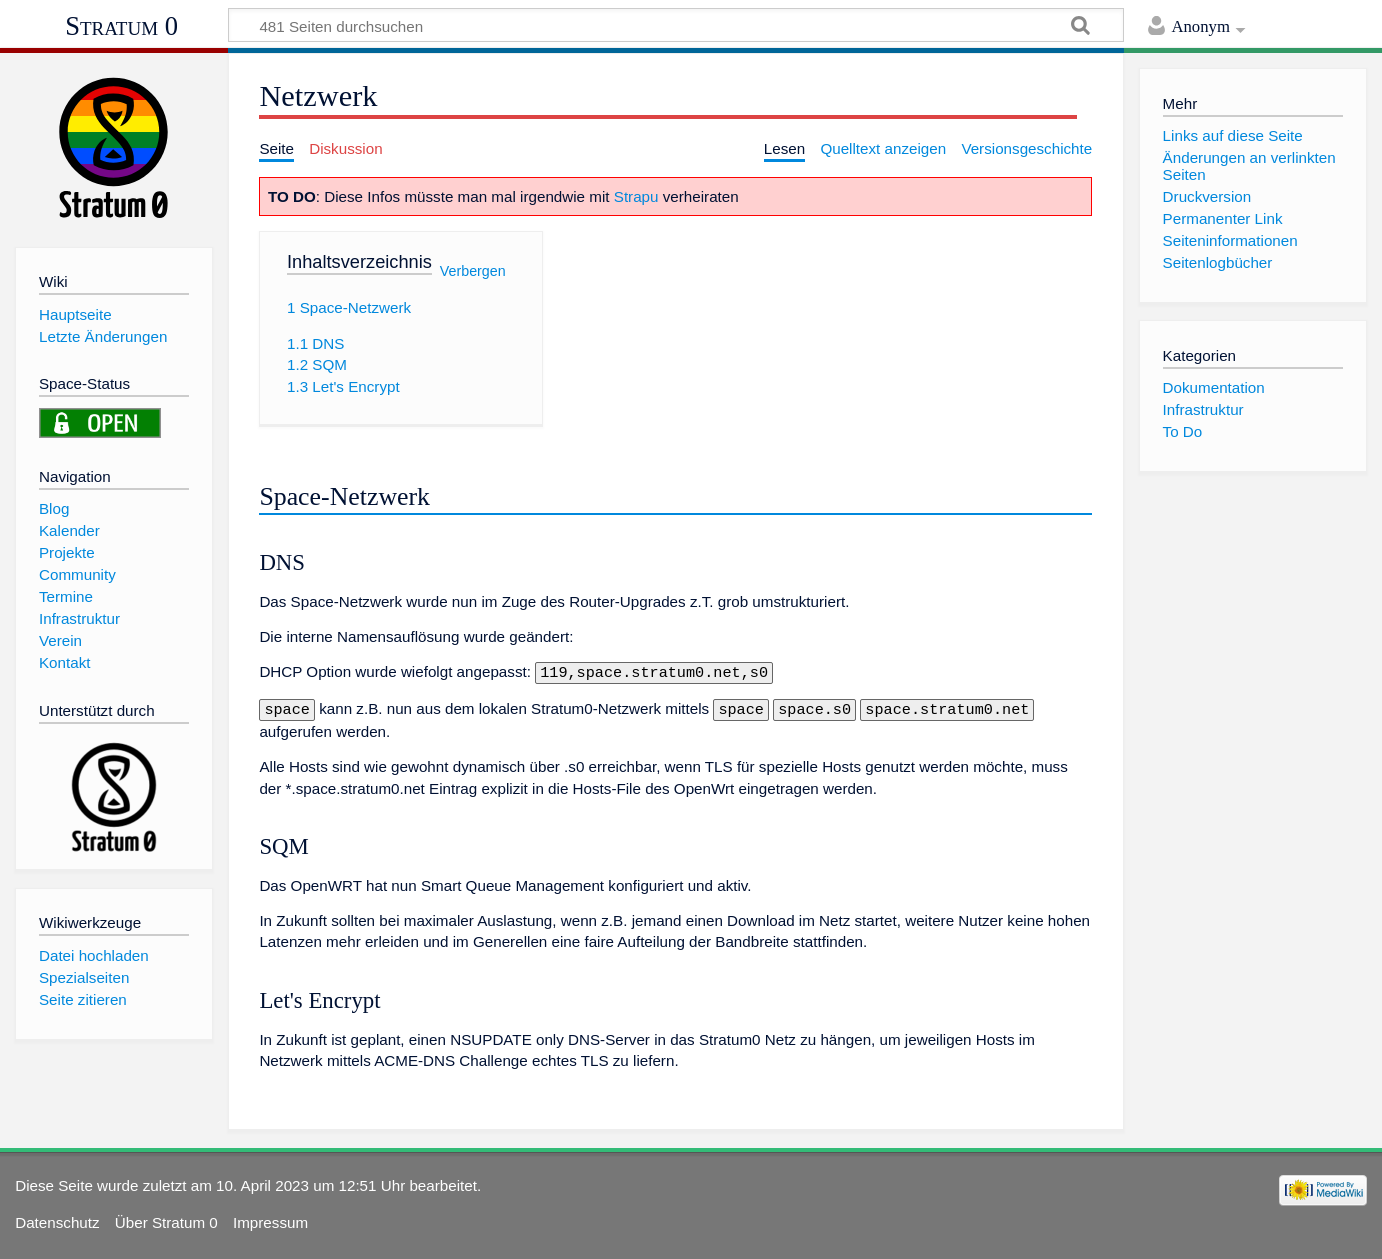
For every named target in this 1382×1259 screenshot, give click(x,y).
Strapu (636, 196)
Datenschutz (57, 1218)
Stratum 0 (121, 26)
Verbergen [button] (473, 270)
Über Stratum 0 (166, 1218)
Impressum (270, 1218)
